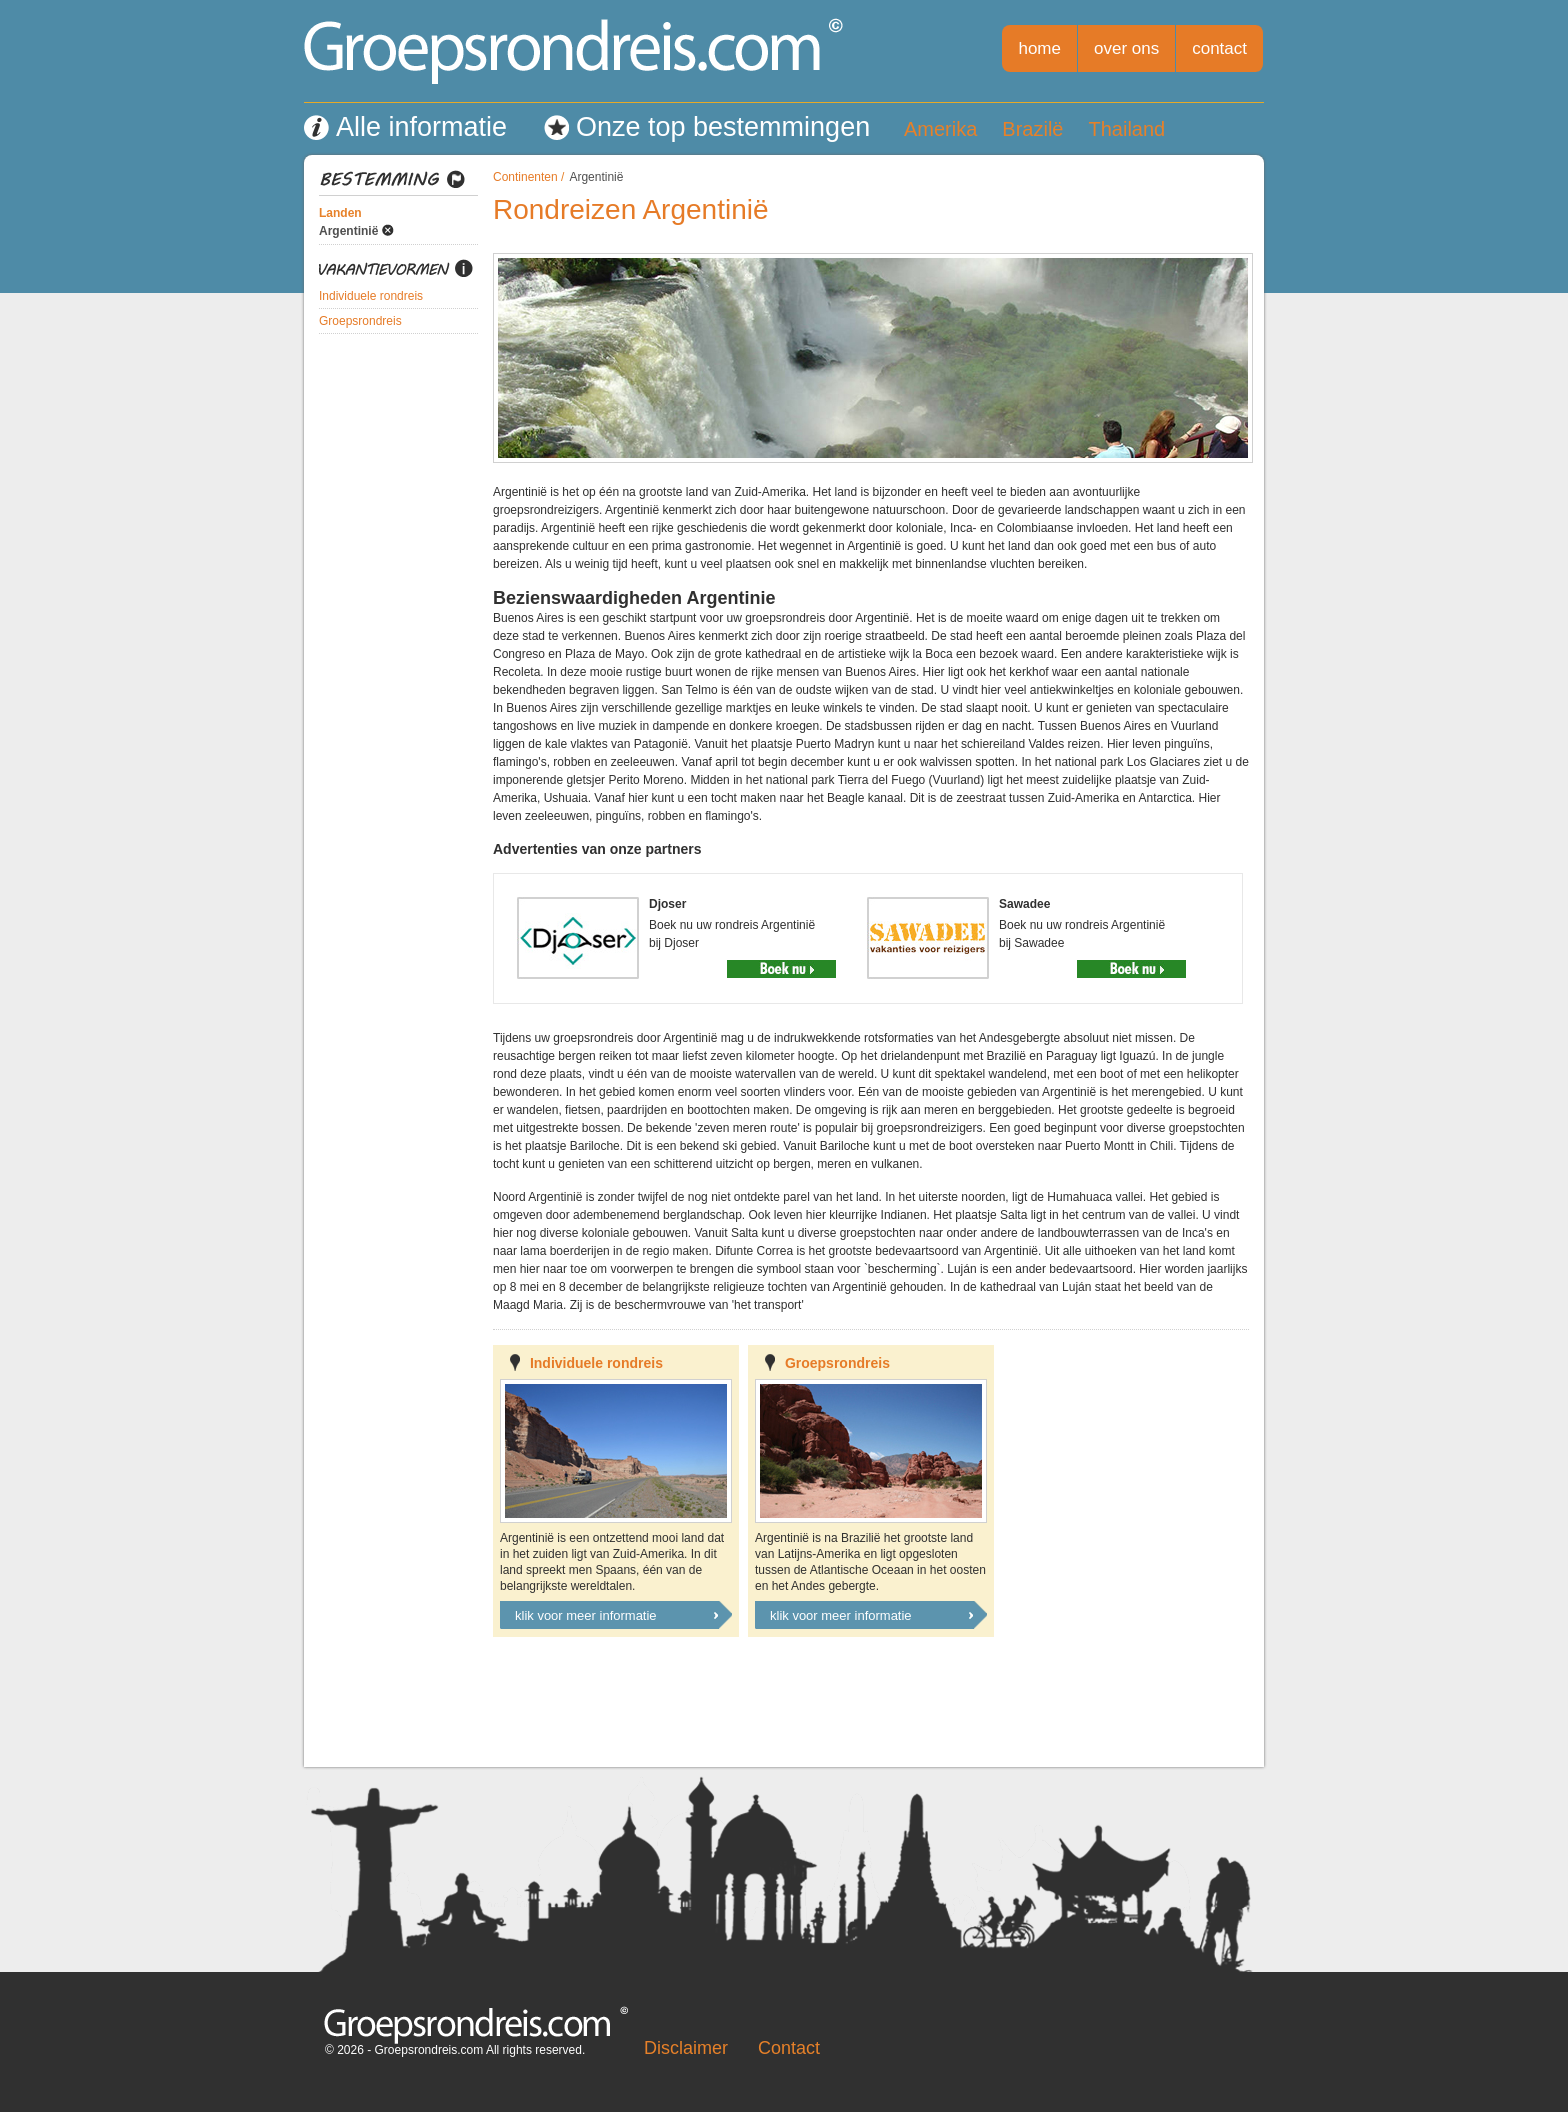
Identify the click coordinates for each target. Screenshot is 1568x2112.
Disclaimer (686, 2048)
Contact (789, 2048)
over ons (1126, 48)
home (1039, 48)
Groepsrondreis (360, 321)
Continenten (525, 177)
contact (1219, 48)
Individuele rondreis (371, 296)
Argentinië (348, 231)
